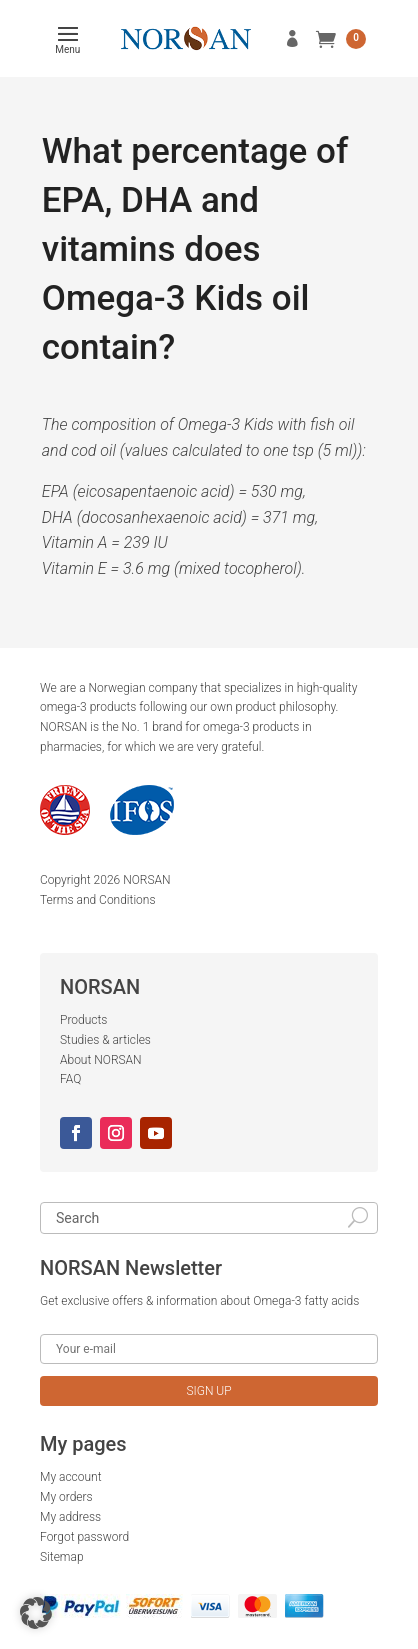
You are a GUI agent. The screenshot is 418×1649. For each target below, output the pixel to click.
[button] (36, 1613)
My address (70, 1517)
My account (71, 1477)
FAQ (70, 1079)
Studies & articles (105, 1040)
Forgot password (84, 1537)
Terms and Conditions (98, 900)
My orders (66, 1497)
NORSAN (146, 880)
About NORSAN (101, 1060)
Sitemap (62, 1557)
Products (83, 1020)
